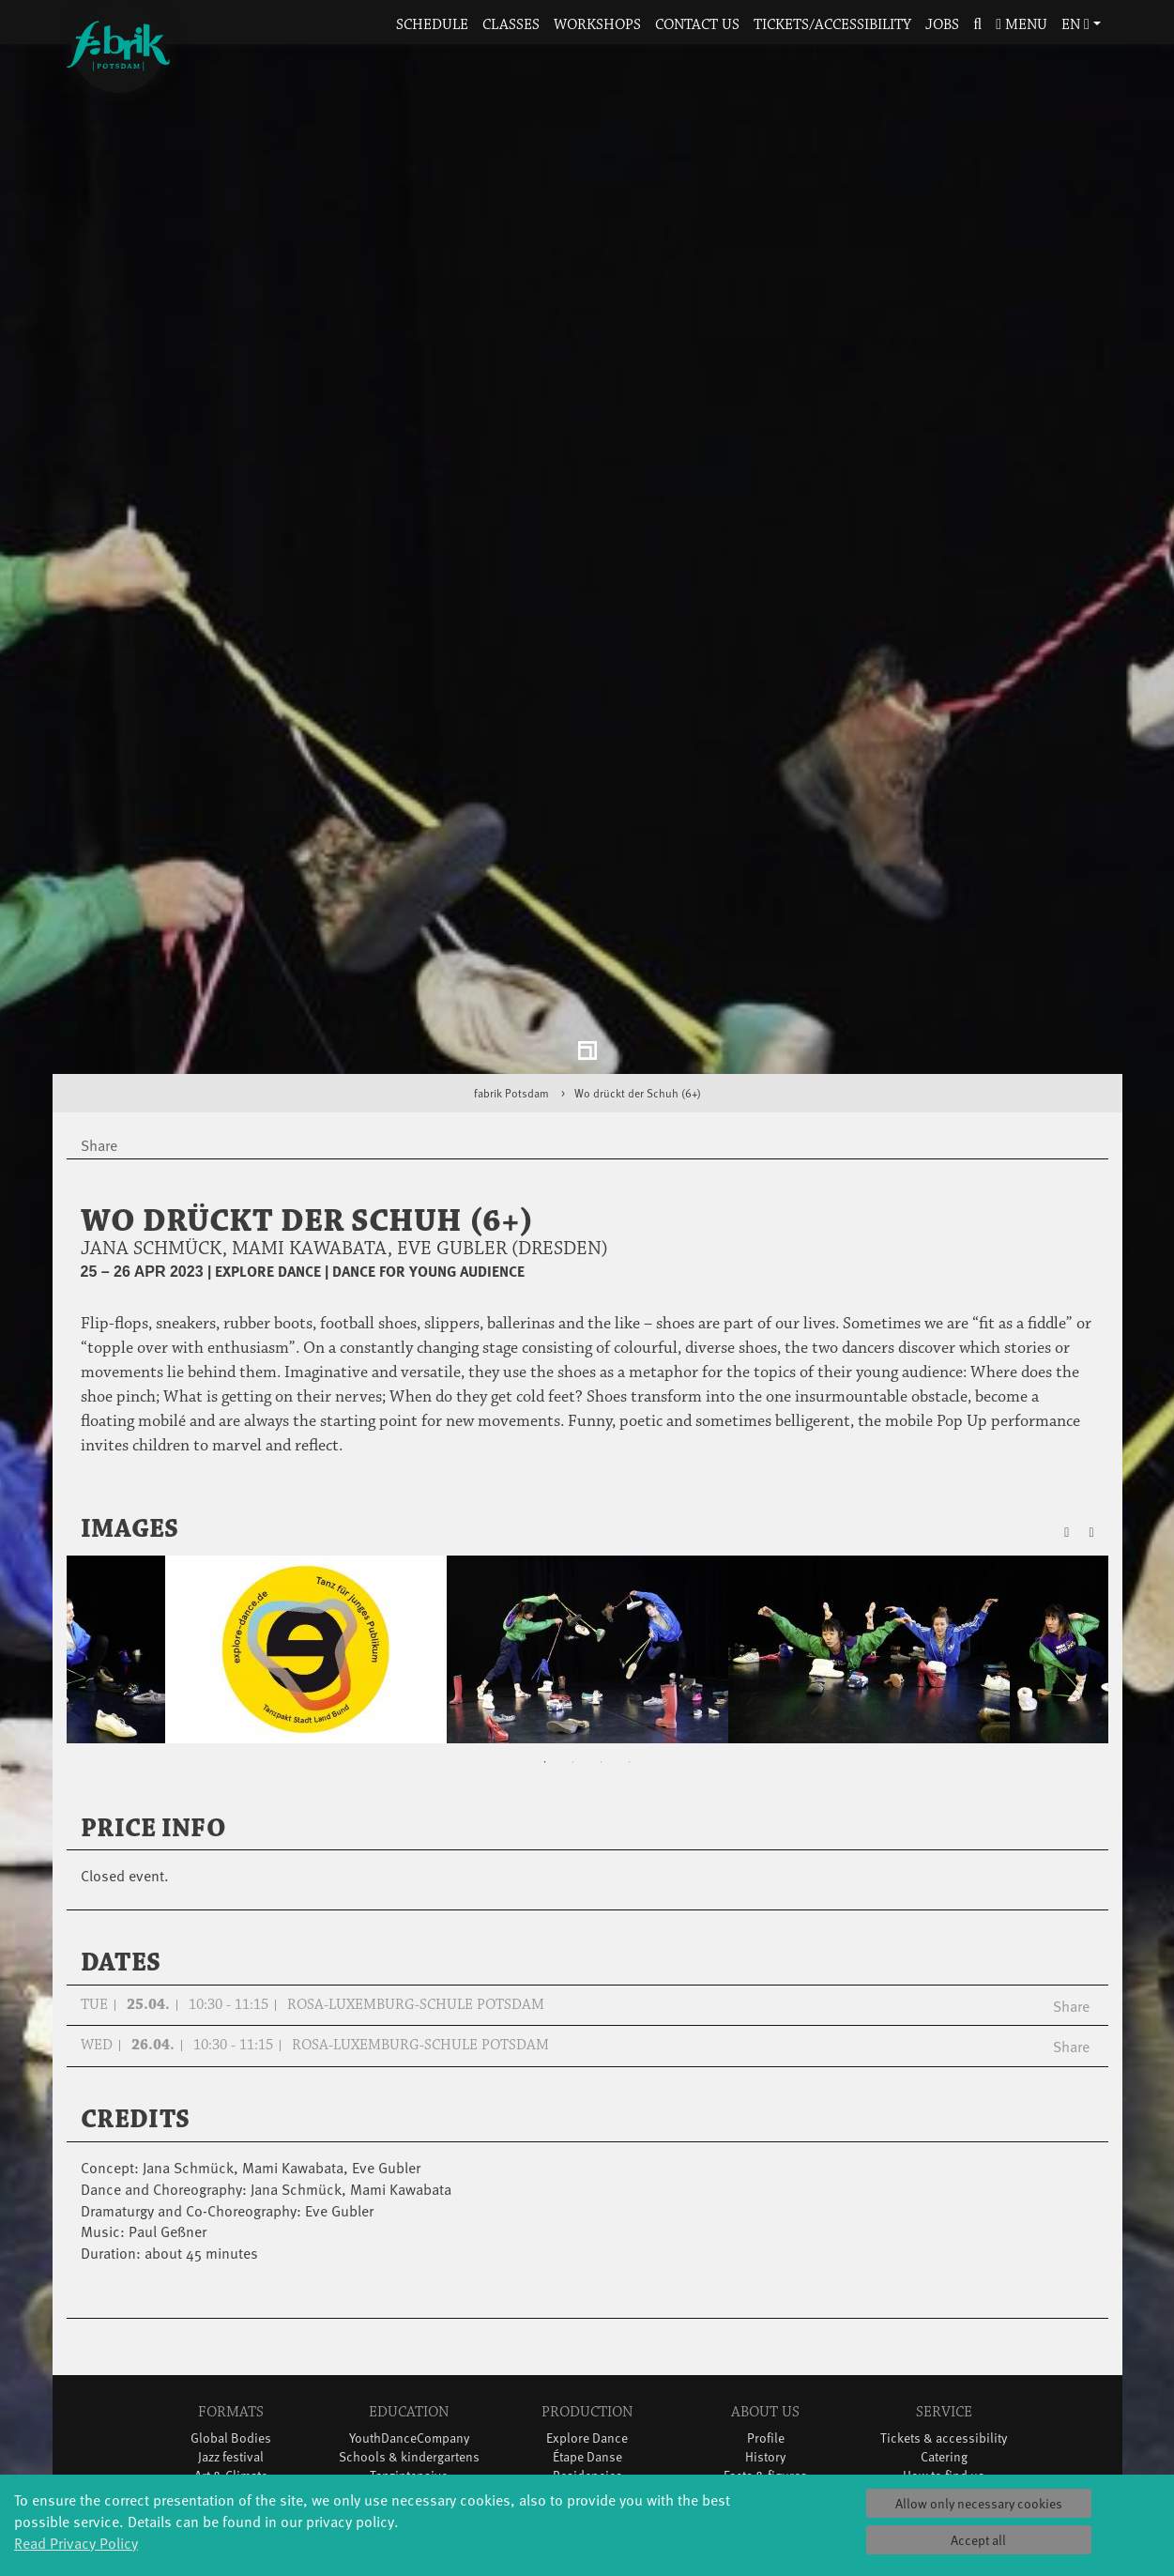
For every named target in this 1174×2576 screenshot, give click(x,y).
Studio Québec (587, 2342)
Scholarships (409, 2342)
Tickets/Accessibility (832, 25)
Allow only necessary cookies (978, 2503)
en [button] (1075, 25)
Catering (944, 2304)
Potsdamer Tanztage (231, 2379)
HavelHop (230, 2360)
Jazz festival (231, 2304)
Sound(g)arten (231, 2436)
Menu (1021, 25)
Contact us (697, 25)
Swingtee (230, 2398)
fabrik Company (587, 2379)
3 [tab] (601, 1609)
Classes (511, 25)
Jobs (942, 25)
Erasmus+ (409, 2379)
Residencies (587, 2323)
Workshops (597, 25)
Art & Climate (230, 2323)
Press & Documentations (944, 2417)
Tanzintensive (409, 2323)
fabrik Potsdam (511, 940)
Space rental (943, 2342)
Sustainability (765, 2379)
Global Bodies (231, 2285)
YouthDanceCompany (409, 2285)
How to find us (943, 2323)
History (765, 2304)
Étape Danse (587, 2304)
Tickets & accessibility (943, 2285)
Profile (766, 2285)
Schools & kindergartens (409, 2304)
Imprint (944, 2398)
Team (765, 2360)
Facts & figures (765, 2323)
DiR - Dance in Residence (587, 2417)
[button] (978, 26)
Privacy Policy (944, 2379)
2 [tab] (573, 1609)
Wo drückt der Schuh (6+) (637, 940)
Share (1071, 1852)
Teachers (409, 2360)
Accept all (978, 2540)
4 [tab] (629, 1609)
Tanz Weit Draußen (587, 2360)
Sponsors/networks (765, 2342)
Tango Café (230, 2417)
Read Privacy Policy (76, 2542)
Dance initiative (587, 2398)
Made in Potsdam (231, 2342)
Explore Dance (587, 2285)
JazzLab (231, 2473)
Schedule (432, 25)
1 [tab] (545, 1609)
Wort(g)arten (230, 2454)
